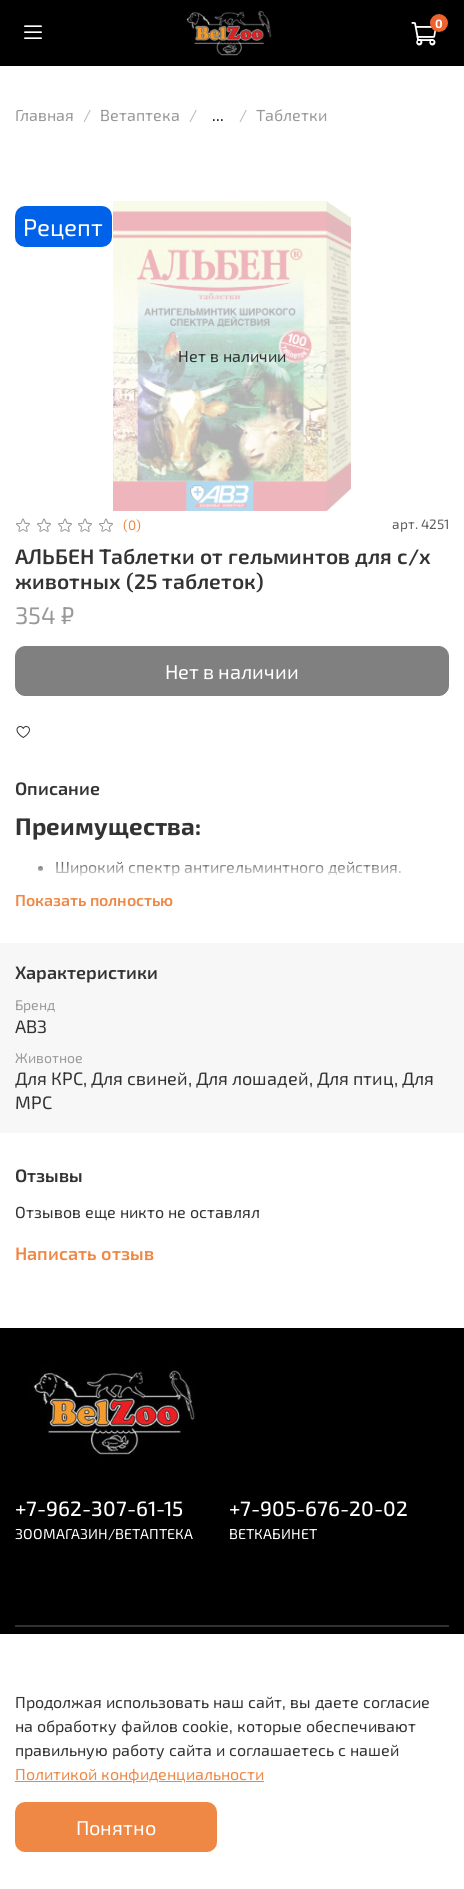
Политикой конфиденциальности (139, 1773)
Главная (44, 114)
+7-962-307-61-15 (99, 1507)
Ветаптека (140, 114)
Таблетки (291, 114)
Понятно (116, 1827)
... (218, 115)
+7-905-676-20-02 (318, 1507)
